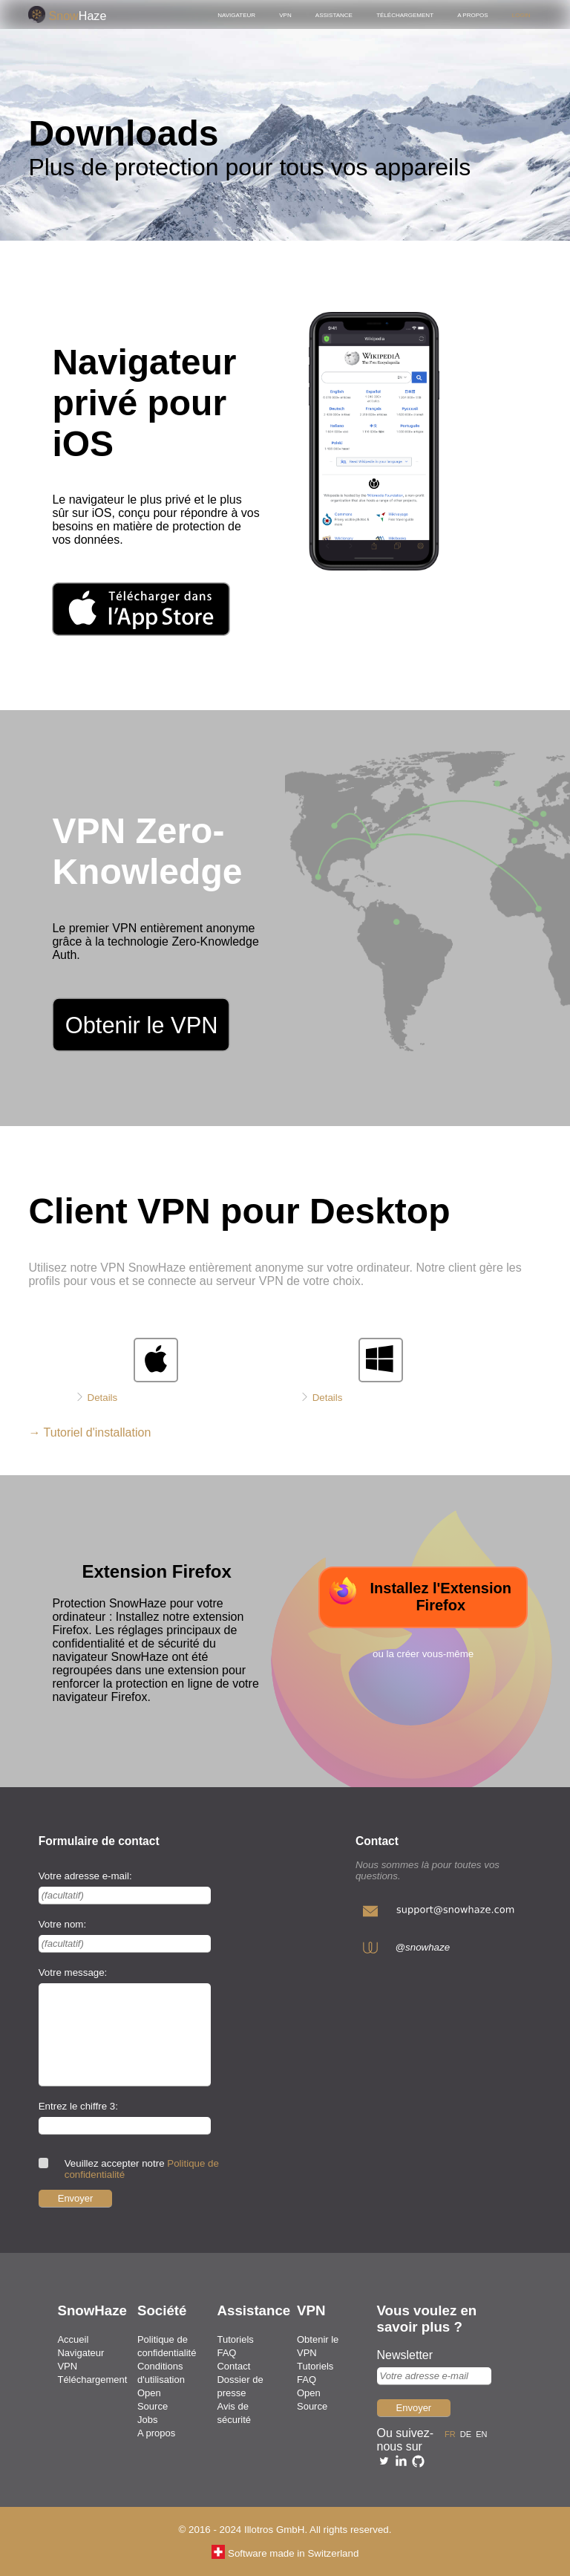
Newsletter (405, 2355)
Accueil (72, 2339)
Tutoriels (235, 2339)
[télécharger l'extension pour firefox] (423, 1597)
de (468, 2433)
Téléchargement (404, 14)
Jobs (147, 2419)
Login (521, 14)
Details (103, 1397)
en (483, 2433)
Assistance (334, 14)
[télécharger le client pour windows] (350, 1381)
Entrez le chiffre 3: (78, 2106)
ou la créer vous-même (423, 1653)
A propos (472, 14)
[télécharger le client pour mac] (125, 1381)
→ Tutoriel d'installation (89, 1432)
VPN (285, 14)
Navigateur (236, 14)
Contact (233, 2366)
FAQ (226, 2352)
